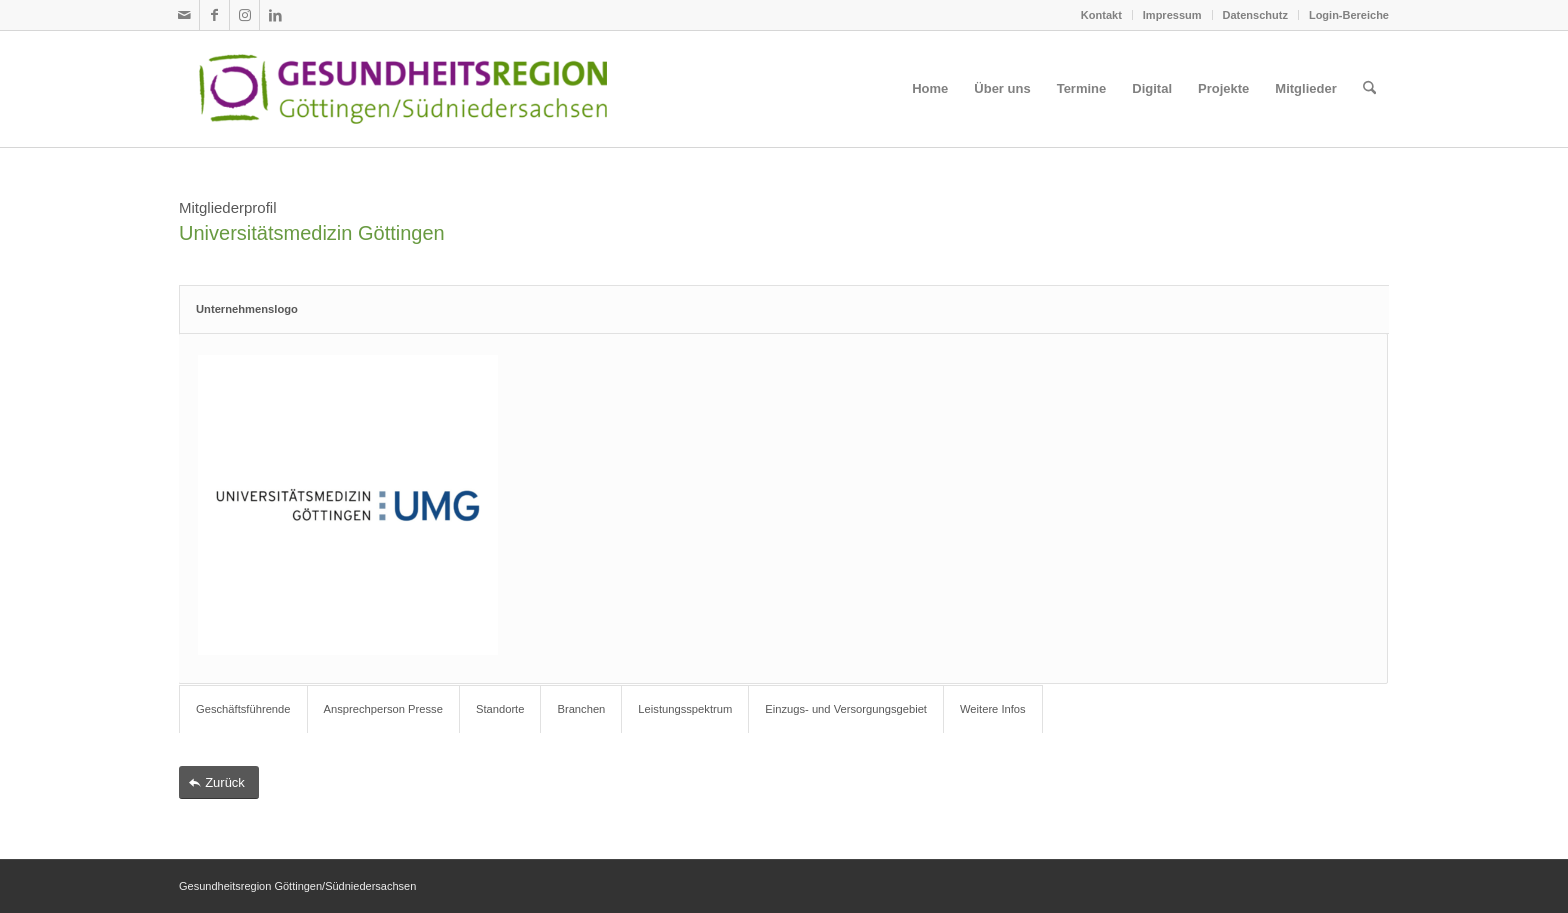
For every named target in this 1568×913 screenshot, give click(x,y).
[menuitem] (1102, 15)
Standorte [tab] (500, 709)
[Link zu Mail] (184, 15)
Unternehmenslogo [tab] (247, 309)
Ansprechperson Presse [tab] (383, 709)
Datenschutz (1255, 15)
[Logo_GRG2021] (436, 89)
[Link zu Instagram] (244, 15)
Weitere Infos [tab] (993, 709)
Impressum (1172, 15)
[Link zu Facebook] (214, 15)
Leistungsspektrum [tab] (685, 709)
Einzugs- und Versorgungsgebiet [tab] (846, 709)
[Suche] (1369, 89)
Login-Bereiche (1349, 15)
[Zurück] (219, 782)
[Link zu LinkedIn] (275, 15)
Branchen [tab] (581, 709)
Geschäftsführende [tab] (243, 709)
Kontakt (1101, 15)
